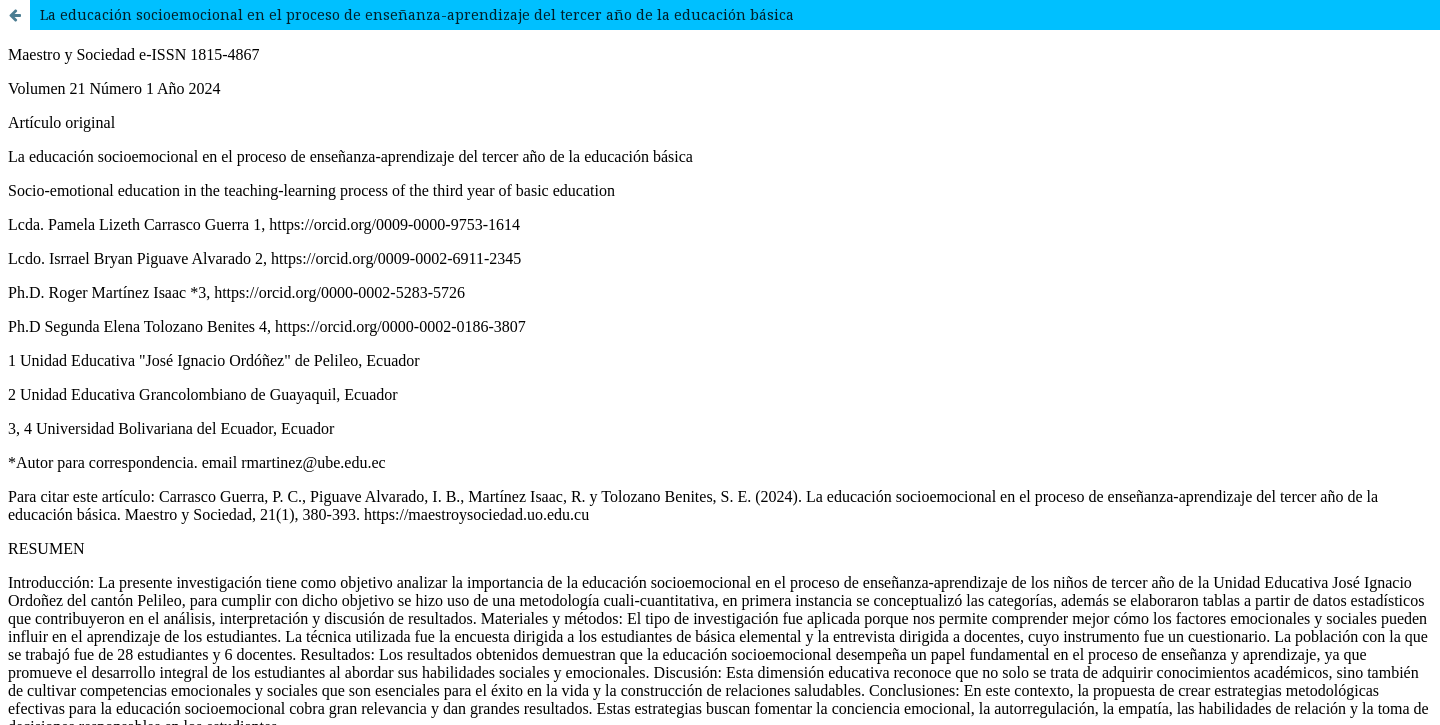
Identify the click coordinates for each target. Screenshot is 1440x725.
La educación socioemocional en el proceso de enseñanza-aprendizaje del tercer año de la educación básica (417, 14)
